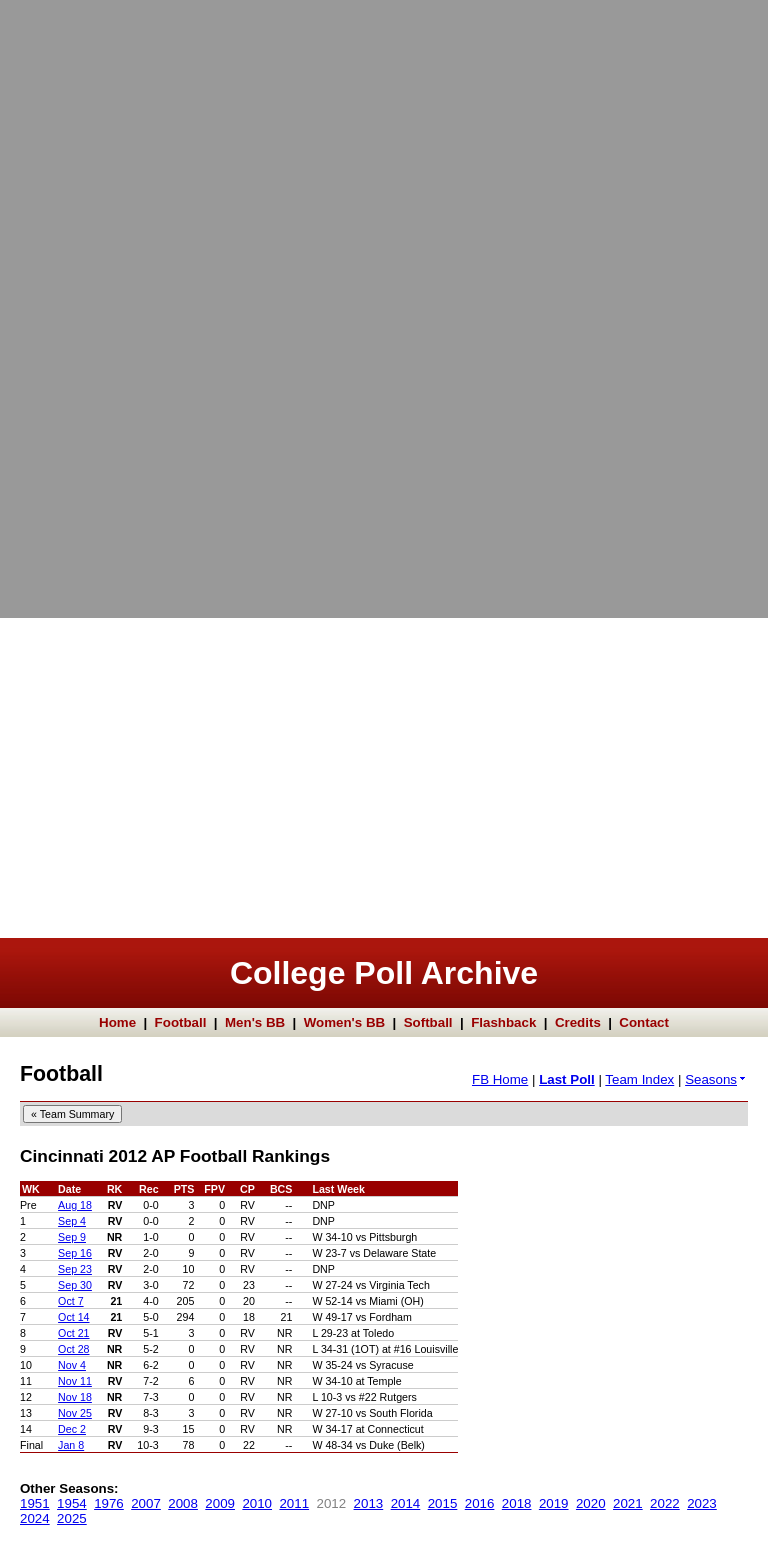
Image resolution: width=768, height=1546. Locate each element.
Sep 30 (75, 1285)
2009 (220, 1503)
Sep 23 (75, 1269)
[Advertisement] (80, 300)
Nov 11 (75, 1381)
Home (117, 1022)
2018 (517, 1503)
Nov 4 (72, 1365)
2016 (480, 1503)
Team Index (639, 1079)
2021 (628, 1503)
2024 (35, 1518)
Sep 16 (75, 1253)
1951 (35, 1503)
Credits (578, 1022)
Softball (428, 1022)
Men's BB (255, 1022)
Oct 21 (73, 1333)
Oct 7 (70, 1301)
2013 (369, 1503)
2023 (702, 1503)
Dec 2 (72, 1429)
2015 (443, 1503)
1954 (72, 1503)
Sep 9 (72, 1237)
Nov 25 (75, 1413)
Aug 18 (75, 1205)
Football (181, 1022)
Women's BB (344, 1022)
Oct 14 (73, 1317)
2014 (406, 1503)
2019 (554, 1503)
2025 (72, 1518)
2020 (591, 1503)
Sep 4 (72, 1221)
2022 (665, 1503)
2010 (257, 1503)
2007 (146, 1503)
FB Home (500, 1079)
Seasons (716, 1079)
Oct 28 (73, 1349)
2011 (294, 1503)
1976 (109, 1503)
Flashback (503, 1022)
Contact (644, 1022)
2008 (183, 1503)
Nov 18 (75, 1397)
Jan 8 (71, 1445)
